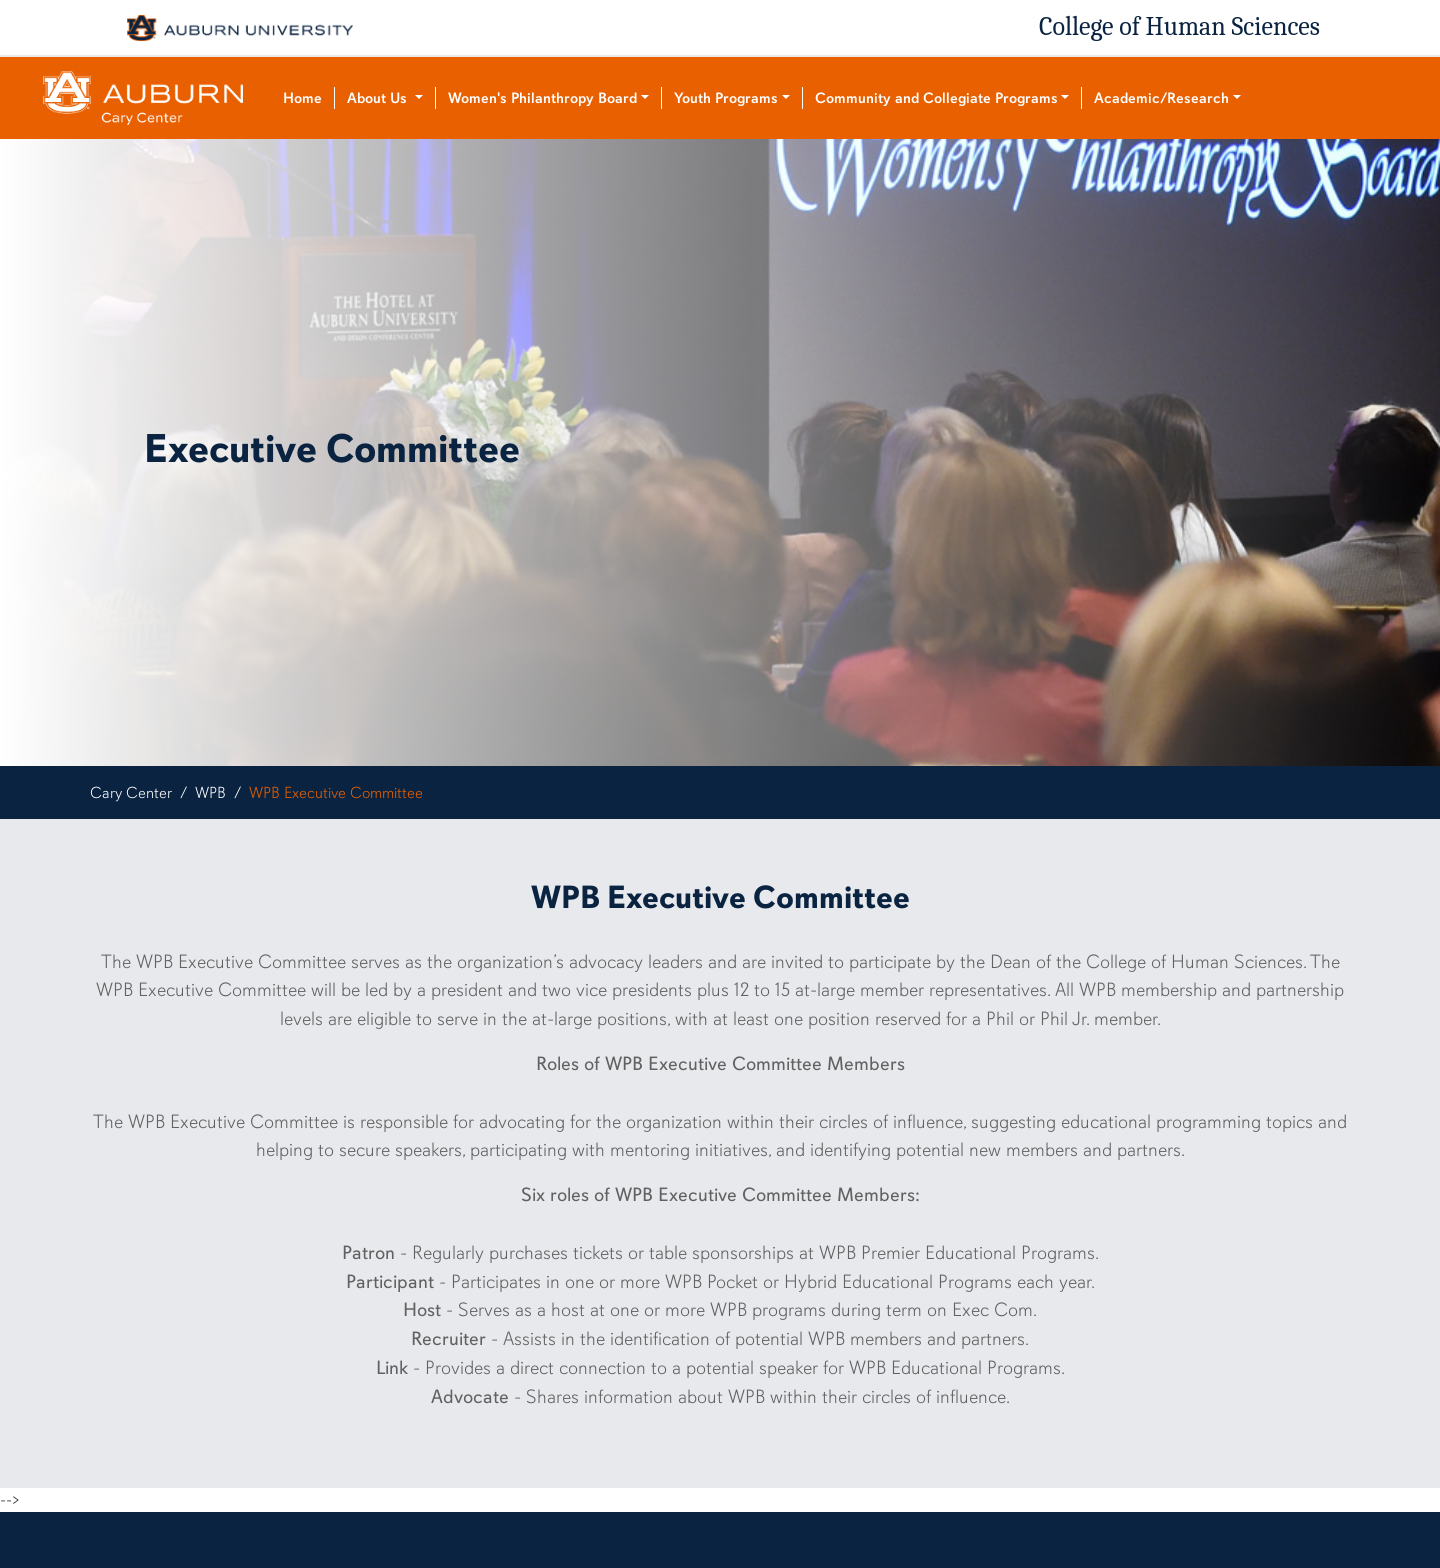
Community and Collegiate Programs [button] (936, 98)
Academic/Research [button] (1161, 98)
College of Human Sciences (1179, 27)
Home (302, 98)
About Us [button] (379, 98)
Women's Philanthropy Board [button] (542, 98)
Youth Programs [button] (726, 98)
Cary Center (131, 793)
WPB (210, 793)
